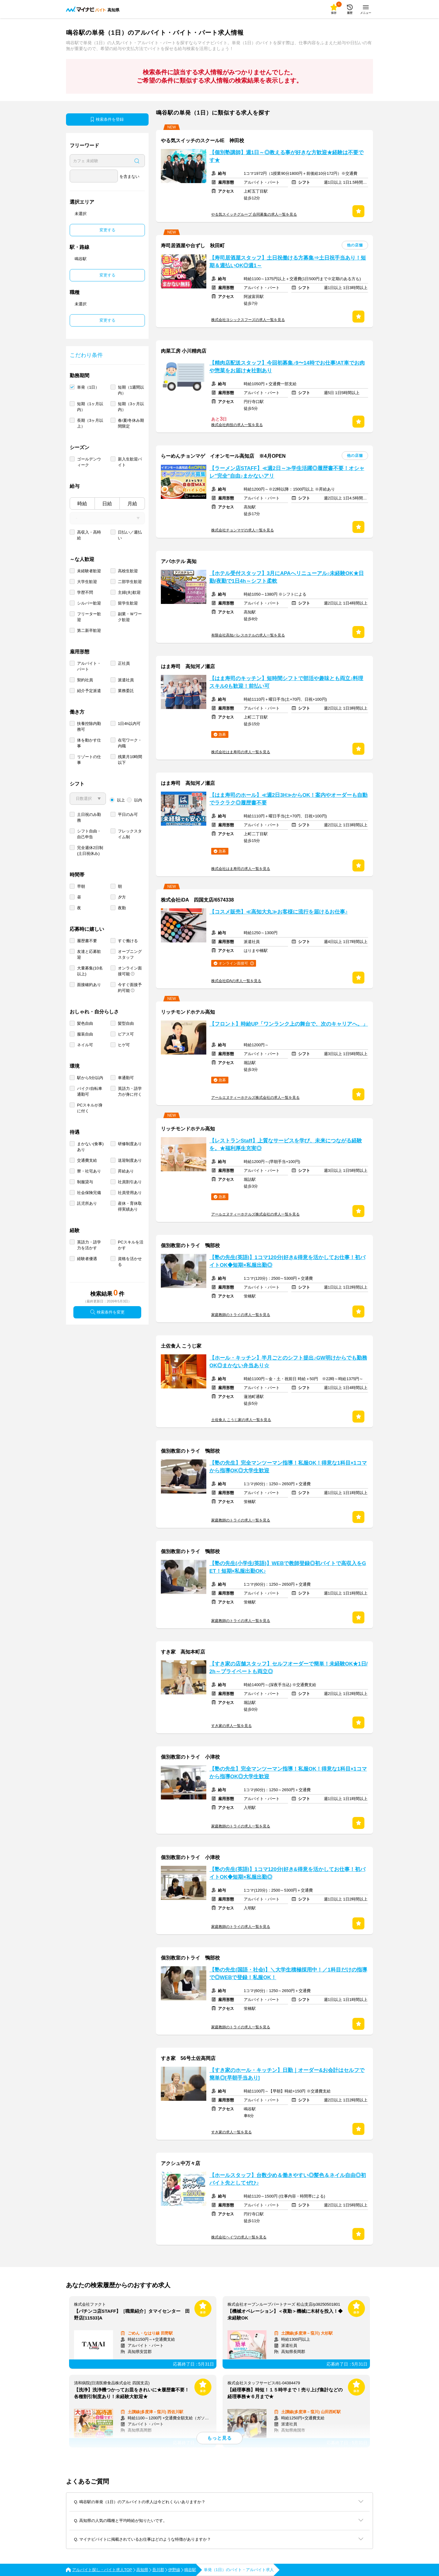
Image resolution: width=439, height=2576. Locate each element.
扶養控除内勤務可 (89, 726)
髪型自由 (126, 1023)
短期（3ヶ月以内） (131, 406)
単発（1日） (88, 387)
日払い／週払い (130, 535)
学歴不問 (85, 592)
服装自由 (85, 1034)
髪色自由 (85, 1023)
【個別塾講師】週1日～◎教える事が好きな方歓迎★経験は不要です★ (286, 156)
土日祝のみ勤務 (89, 817)
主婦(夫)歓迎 (129, 592)
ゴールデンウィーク (89, 462)
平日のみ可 (128, 814)
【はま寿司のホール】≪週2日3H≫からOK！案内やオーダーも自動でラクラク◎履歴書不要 (288, 799)
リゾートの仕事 (89, 759)
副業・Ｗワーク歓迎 (130, 617)
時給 (82, 503)
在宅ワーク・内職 (130, 743)
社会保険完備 (89, 1192)
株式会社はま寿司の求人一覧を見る (240, 752)
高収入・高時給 (89, 535)
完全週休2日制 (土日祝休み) (90, 850)
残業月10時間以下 (130, 759)
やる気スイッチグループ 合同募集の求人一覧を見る (254, 214)
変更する (107, 230)
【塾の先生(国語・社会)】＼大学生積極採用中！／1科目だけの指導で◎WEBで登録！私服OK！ (288, 1973)
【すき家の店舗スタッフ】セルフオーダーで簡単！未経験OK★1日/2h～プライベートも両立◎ (288, 1667)
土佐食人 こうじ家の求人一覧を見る (241, 1420)
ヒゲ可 (124, 1045)
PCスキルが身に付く (90, 1108)
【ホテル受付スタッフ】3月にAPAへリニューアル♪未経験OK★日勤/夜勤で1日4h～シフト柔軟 (286, 577)
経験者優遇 (87, 1258)
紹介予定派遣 (89, 690)
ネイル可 (85, 1045)
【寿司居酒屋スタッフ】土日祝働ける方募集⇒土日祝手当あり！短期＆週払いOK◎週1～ (287, 261)
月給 (132, 503)
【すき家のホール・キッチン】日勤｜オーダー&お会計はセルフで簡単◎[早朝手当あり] (286, 2074)
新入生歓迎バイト (130, 462)
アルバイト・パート (89, 666)
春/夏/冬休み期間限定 (131, 423)
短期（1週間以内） (131, 390)
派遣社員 (126, 680)
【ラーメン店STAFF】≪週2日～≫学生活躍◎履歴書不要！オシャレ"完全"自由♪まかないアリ (286, 472)
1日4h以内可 (129, 723)
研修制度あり (130, 1143)
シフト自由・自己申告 (89, 834)
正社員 (124, 663)
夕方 (122, 897)
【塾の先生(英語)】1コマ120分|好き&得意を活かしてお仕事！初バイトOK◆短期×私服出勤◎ (287, 1261)
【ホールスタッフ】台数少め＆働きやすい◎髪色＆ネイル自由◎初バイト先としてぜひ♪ (287, 2179)
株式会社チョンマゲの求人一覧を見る (242, 530)
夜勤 (122, 908)
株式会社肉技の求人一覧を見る (237, 425)
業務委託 (126, 690)
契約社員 (85, 680)
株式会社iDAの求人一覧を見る (236, 981)
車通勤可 (126, 1077)
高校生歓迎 (128, 571)
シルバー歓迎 (89, 603)
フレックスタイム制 (130, 834)
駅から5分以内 (90, 1077)
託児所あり (87, 1203)
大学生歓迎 (87, 581)
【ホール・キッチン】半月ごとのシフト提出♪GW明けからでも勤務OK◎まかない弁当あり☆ (288, 1361)
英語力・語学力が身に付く (130, 1091)
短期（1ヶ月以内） (90, 406)
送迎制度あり (130, 1160)
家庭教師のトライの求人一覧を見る (240, 1315)
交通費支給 (87, 1160)
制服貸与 (85, 1182)
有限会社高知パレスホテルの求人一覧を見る (248, 635)
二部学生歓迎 (130, 581)
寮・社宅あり (89, 1171)
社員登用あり (130, 1192)
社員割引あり (130, 1182)
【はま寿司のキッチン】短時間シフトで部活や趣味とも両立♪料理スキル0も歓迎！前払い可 (286, 682)
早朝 (81, 886)
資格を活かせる (130, 1261)
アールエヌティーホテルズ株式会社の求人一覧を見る (255, 1097)
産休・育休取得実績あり (130, 1206)
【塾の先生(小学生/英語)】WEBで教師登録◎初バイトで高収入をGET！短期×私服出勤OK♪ (287, 1567)
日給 (107, 503)
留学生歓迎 (128, 603)
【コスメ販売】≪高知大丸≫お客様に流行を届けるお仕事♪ (278, 912)
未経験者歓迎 (89, 571)
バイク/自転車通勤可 (89, 1091)
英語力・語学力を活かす (89, 1245)
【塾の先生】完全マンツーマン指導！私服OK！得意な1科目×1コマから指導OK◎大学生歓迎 (288, 1467)
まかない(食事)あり (90, 1146)
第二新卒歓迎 (89, 630)
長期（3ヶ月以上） (90, 423)
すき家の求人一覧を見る (231, 1726)
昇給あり (126, 1171)
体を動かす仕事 (89, 743)
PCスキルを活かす (130, 1245)
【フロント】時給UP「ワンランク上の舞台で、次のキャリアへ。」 (288, 1024)
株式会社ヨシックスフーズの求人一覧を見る (248, 320)
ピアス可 (126, 1034)
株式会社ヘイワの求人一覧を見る (238, 2237)
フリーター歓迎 (89, 617)
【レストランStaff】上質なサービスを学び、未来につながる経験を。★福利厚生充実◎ (285, 1144)
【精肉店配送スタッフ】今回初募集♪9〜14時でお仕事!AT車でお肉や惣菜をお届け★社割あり (287, 367)
